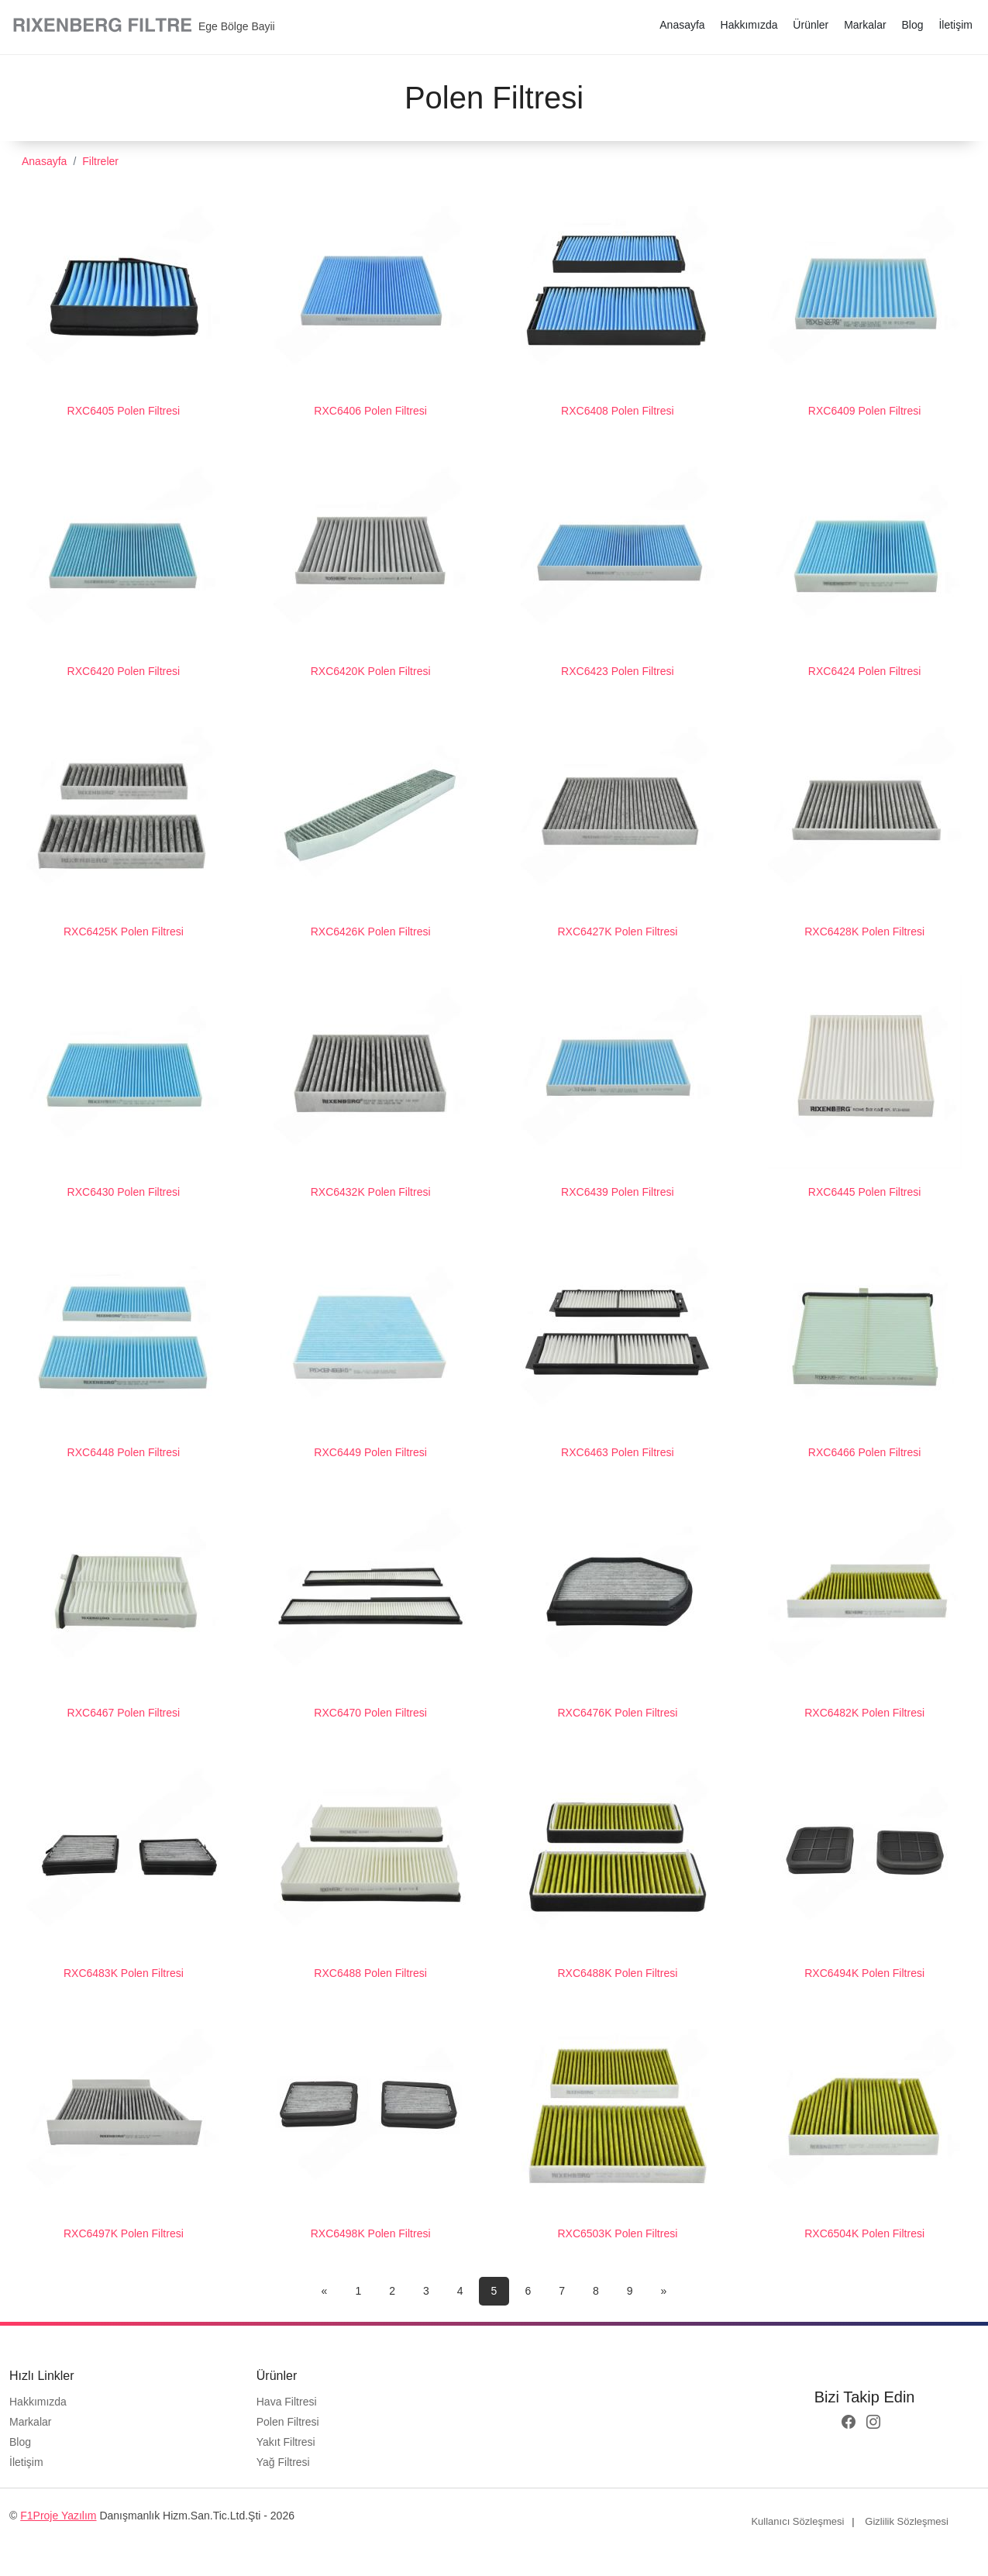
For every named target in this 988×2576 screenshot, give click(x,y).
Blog (913, 25)
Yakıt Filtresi (285, 2442)
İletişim (955, 25)
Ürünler (810, 25)
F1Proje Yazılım (58, 2515)
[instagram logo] (873, 2422)
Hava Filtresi (286, 2401)
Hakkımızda (749, 25)
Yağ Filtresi (283, 2462)
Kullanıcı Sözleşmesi (797, 2521)
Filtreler (100, 161)
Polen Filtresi (287, 2422)
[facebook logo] (848, 2422)
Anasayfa (681, 25)
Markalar (865, 25)
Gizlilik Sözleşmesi (906, 2521)
